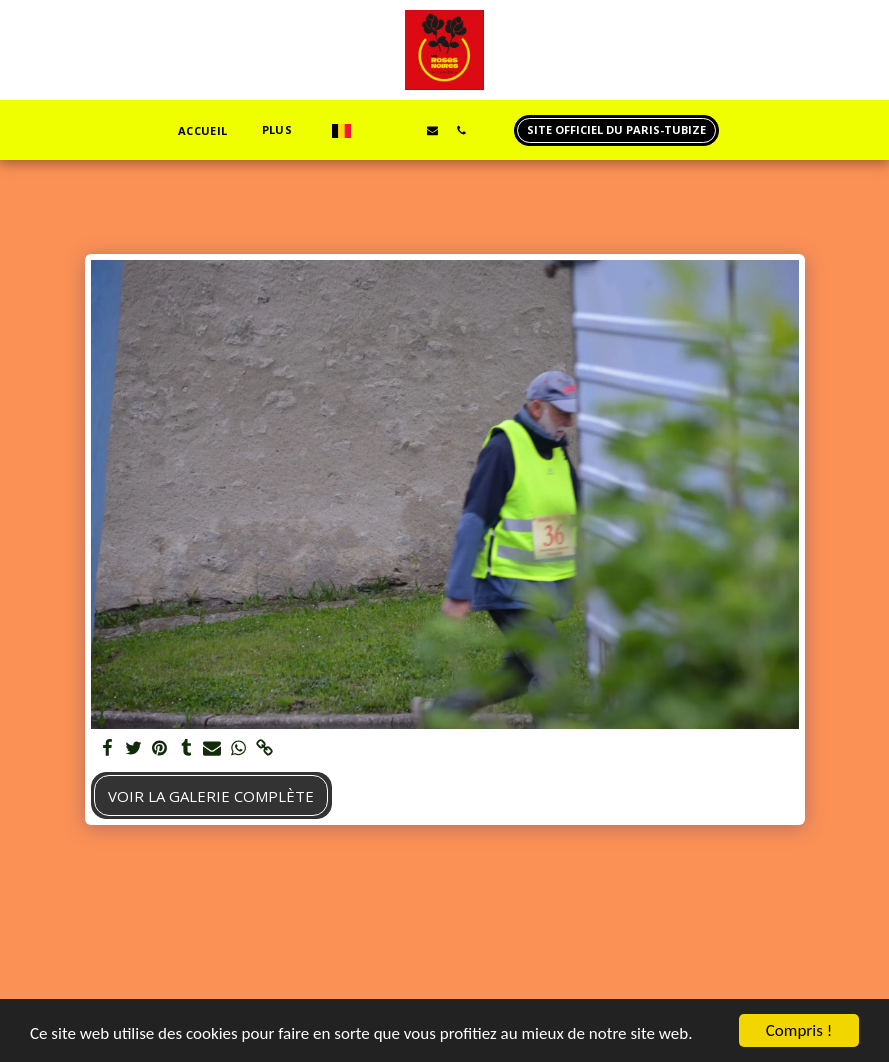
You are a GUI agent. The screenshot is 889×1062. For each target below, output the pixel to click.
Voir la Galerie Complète (211, 796)
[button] (374, 130)
